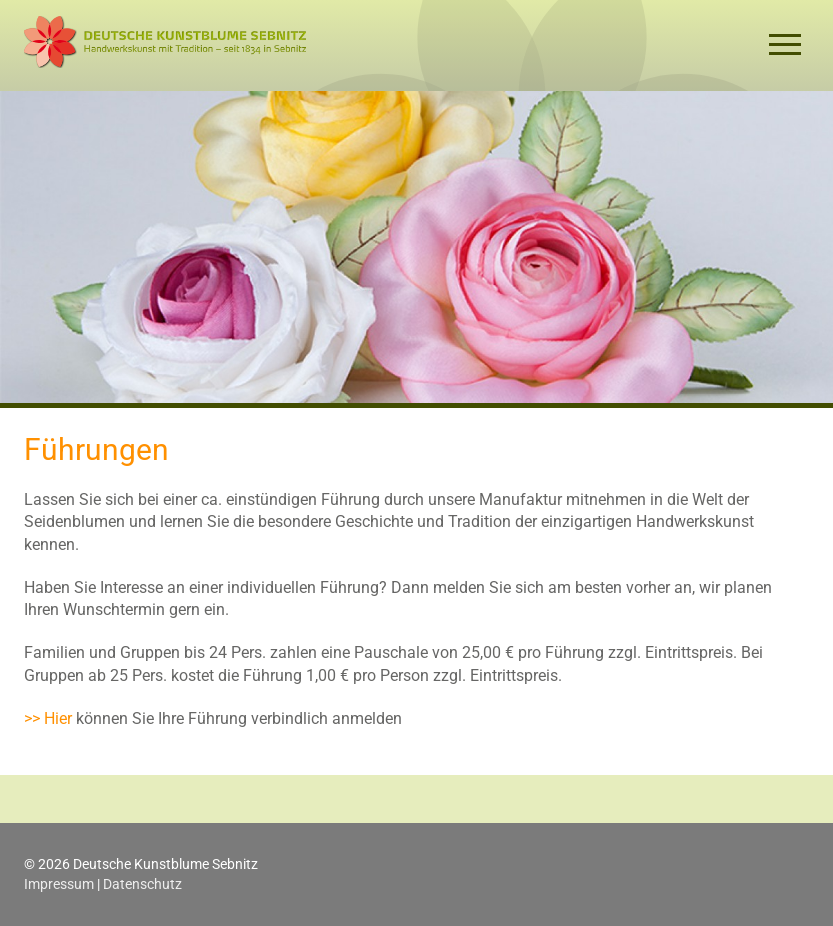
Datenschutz (142, 884)
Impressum (59, 884)
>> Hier (48, 718)
